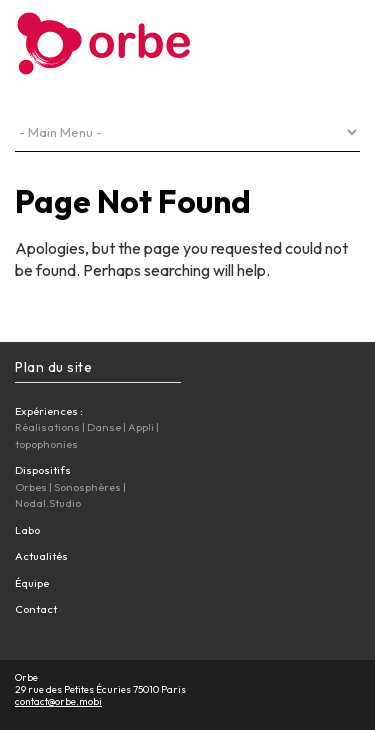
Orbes (31, 487)
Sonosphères (87, 487)
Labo (27, 530)
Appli (141, 427)
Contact (36, 609)
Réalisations (47, 427)
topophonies (46, 444)
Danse (104, 427)
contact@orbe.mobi (58, 701)
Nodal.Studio (48, 503)
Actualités (41, 556)
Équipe (32, 583)
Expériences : (49, 411)
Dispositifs (43, 470)
